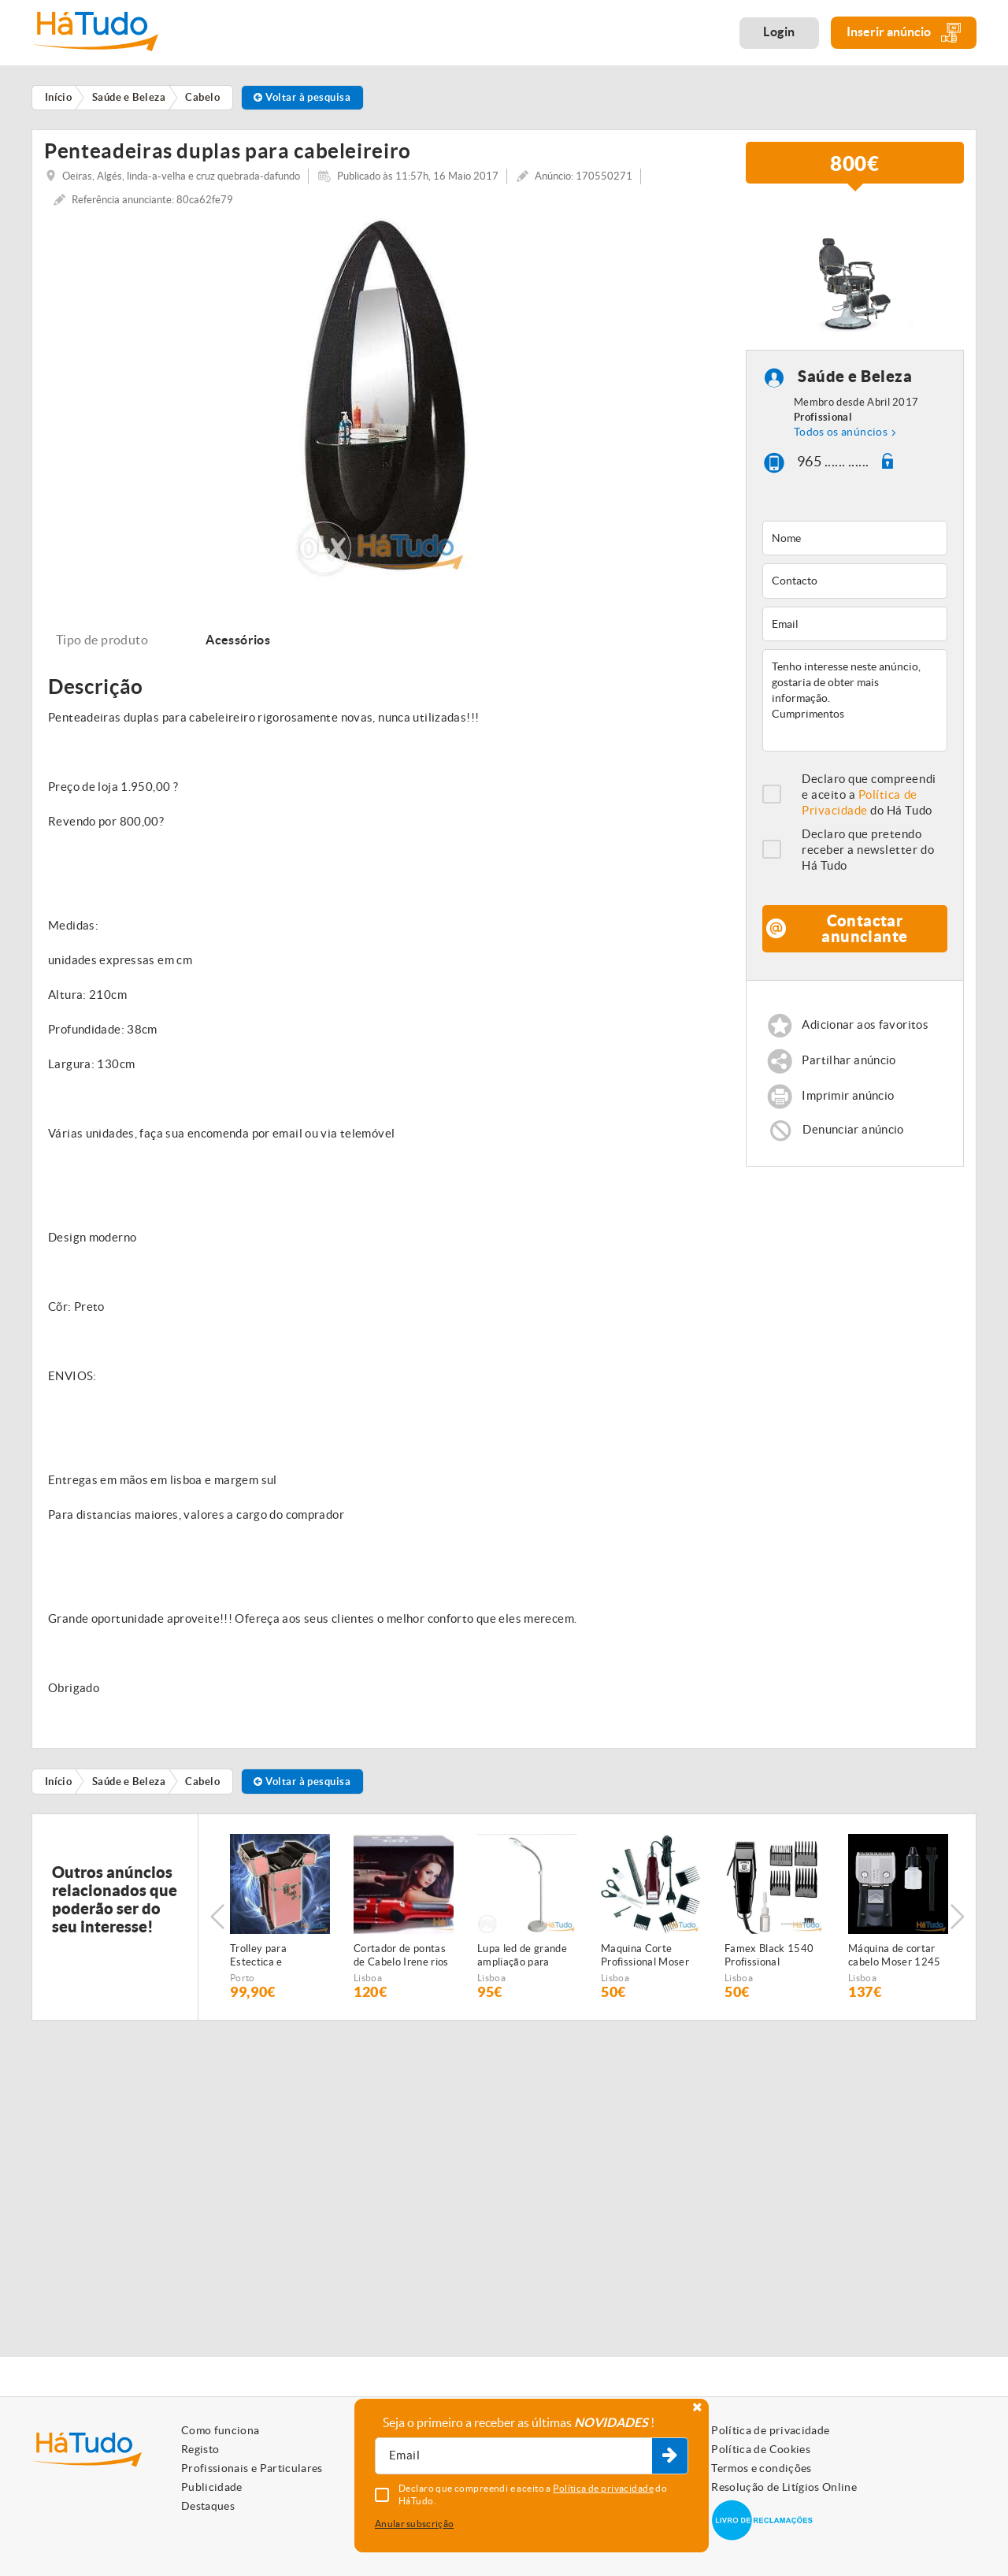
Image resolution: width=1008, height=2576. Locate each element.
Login (779, 31)
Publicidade (212, 2487)
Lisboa (368, 1982)
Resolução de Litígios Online (784, 2487)
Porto (242, 1982)
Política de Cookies (760, 2449)
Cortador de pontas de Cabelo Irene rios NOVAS (401, 1960)
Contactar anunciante (864, 933)
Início (58, 1786)
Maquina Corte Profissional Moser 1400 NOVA (645, 1960)
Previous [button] (217, 1921)
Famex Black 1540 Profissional (768, 1960)
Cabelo (202, 1786)
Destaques (208, 2506)
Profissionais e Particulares (252, 2468)
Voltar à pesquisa (302, 97)
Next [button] (957, 1921)
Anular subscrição (414, 2523)
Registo (200, 2449)
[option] (383, 402)
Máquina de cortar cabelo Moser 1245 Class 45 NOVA (894, 1960)
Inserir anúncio (904, 33)
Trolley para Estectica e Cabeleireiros (261, 1960)
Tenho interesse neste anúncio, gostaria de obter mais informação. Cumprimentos (854, 705)
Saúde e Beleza (855, 382)
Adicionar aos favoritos (865, 1029)
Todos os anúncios (841, 436)
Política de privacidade (770, 2430)
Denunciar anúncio (852, 1134)
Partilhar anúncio (848, 1064)
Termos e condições (761, 2468)
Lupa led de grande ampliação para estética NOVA (522, 1960)
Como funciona (220, 2430)
